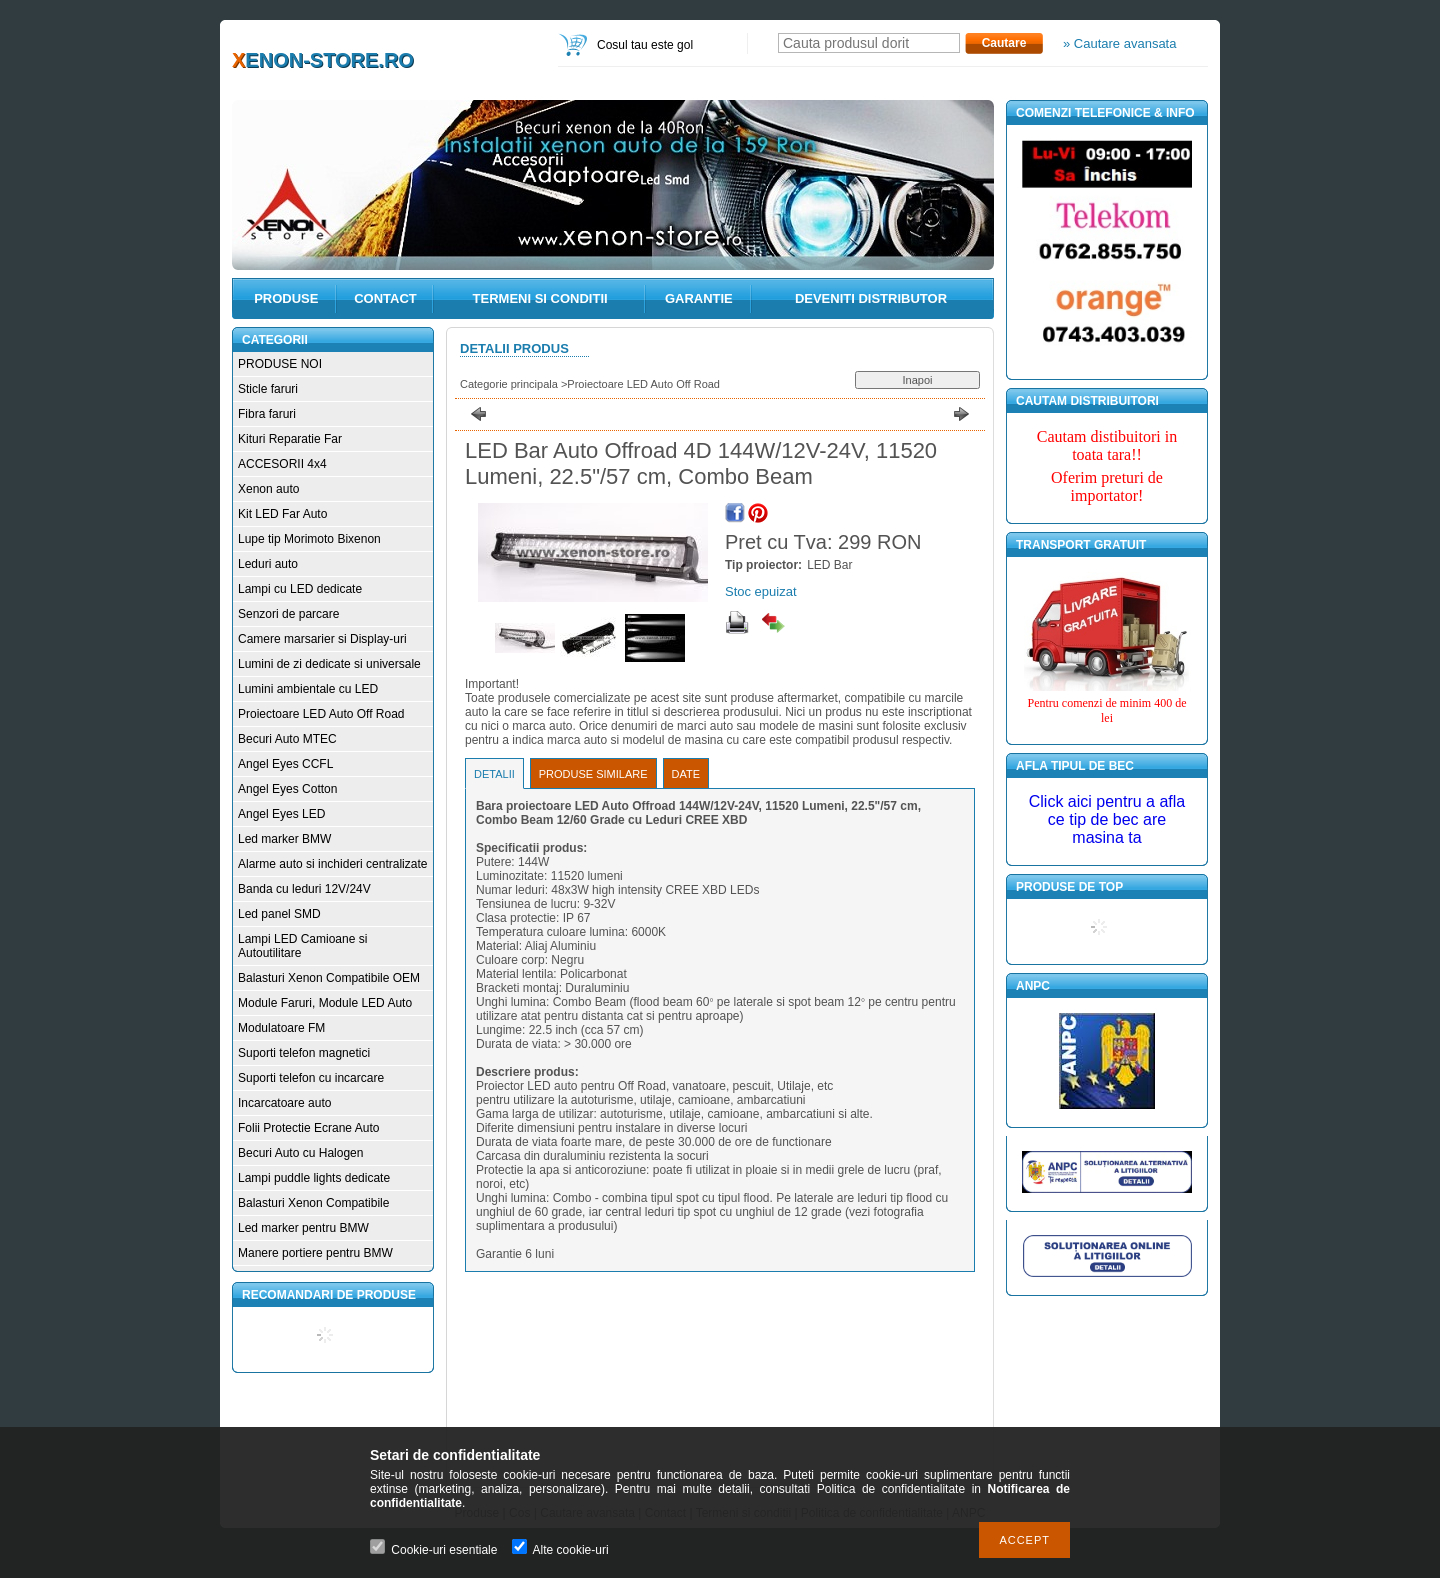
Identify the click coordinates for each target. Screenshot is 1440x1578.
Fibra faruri (267, 414)
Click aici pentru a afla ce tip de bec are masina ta (1107, 819)
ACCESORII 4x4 (282, 464)
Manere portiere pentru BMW (315, 1253)
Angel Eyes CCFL (285, 764)
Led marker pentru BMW (303, 1228)
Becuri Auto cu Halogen (300, 1153)
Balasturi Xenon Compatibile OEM (329, 978)
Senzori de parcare (288, 614)
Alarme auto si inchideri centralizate (332, 864)
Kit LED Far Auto (282, 514)
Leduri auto (268, 564)
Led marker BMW (284, 839)
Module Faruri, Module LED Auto (325, 1003)
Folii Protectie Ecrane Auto (308, 1128)
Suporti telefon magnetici (304, 1053)
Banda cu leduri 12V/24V (304, 889)
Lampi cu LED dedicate (300, 589)
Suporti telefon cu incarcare (311, 1078)
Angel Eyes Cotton (287, 789)
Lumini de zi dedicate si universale (329, 664)
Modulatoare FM (281, 1028)
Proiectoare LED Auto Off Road (321, 714)
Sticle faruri (268, 389)
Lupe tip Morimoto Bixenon (309, 539)
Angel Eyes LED (281, 814)
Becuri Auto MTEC (287, 739)
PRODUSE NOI (280, 364)
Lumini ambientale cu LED (308, 689)
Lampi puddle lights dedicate (314, 1178)
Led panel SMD (279, 914)
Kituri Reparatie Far (290, 439)
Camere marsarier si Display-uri (322, 639)
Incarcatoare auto (284, 1103)
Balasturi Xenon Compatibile (313, 1203)
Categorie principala (509, 384)
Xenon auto (268, 489)
